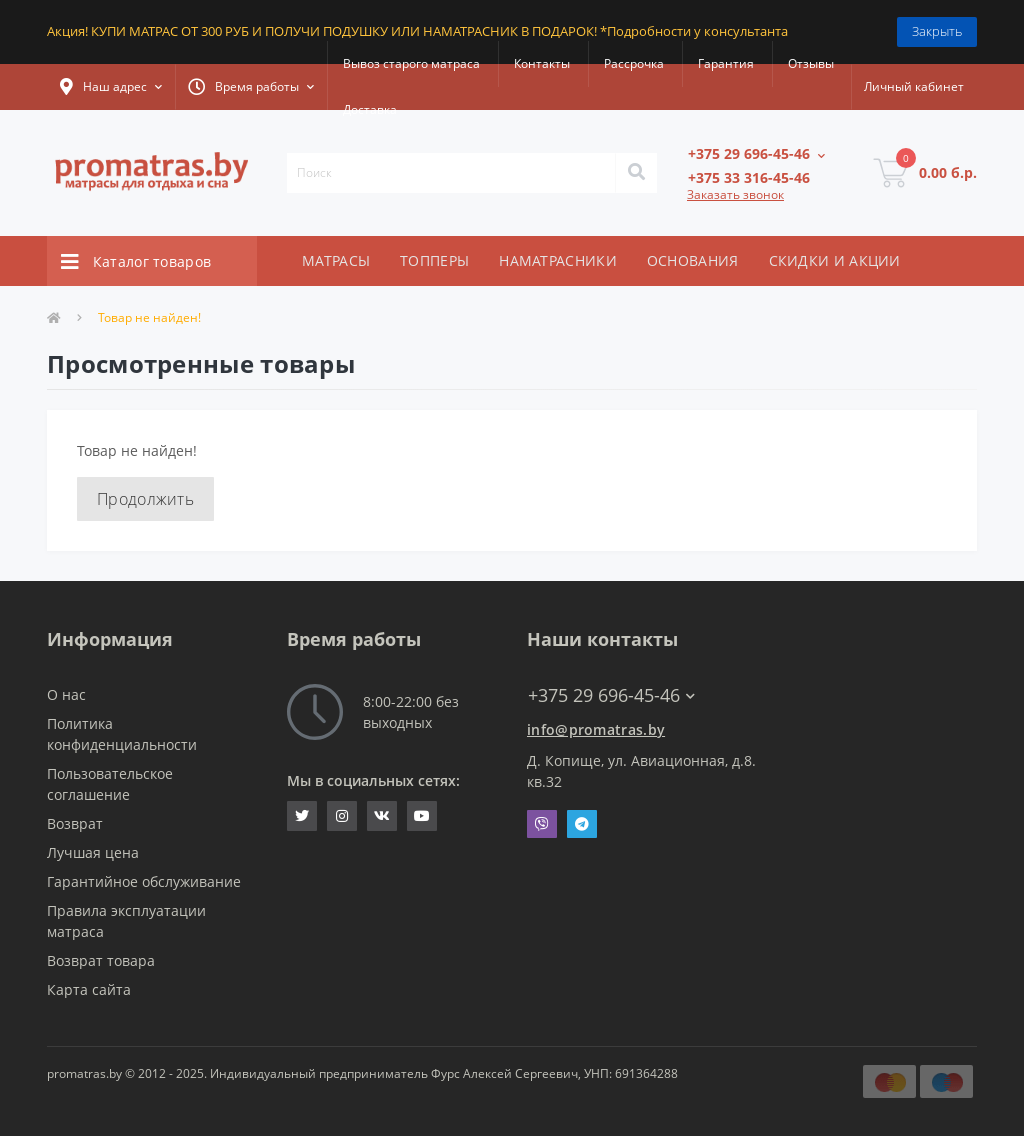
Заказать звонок (735, 194)
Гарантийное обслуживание (144, 881)
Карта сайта (89, 989)
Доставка (370, 109)
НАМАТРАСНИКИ (558, 260)
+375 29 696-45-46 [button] (611, 695)
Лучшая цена (93, 852)
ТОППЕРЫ (434, 260)
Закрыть (937, 31)
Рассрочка (634, 63)
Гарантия (726, 63)
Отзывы (811, 63)
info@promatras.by (596, 729)
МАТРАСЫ (336, 260)
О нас (66, 694)
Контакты (542, 63)
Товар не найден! (149, 317)
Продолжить (145, 499)
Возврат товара (101, 960)
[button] (111, 87)
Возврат (75, 823)
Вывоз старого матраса (411, 63)
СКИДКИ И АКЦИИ (835, 260)
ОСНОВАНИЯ (693, 260)
